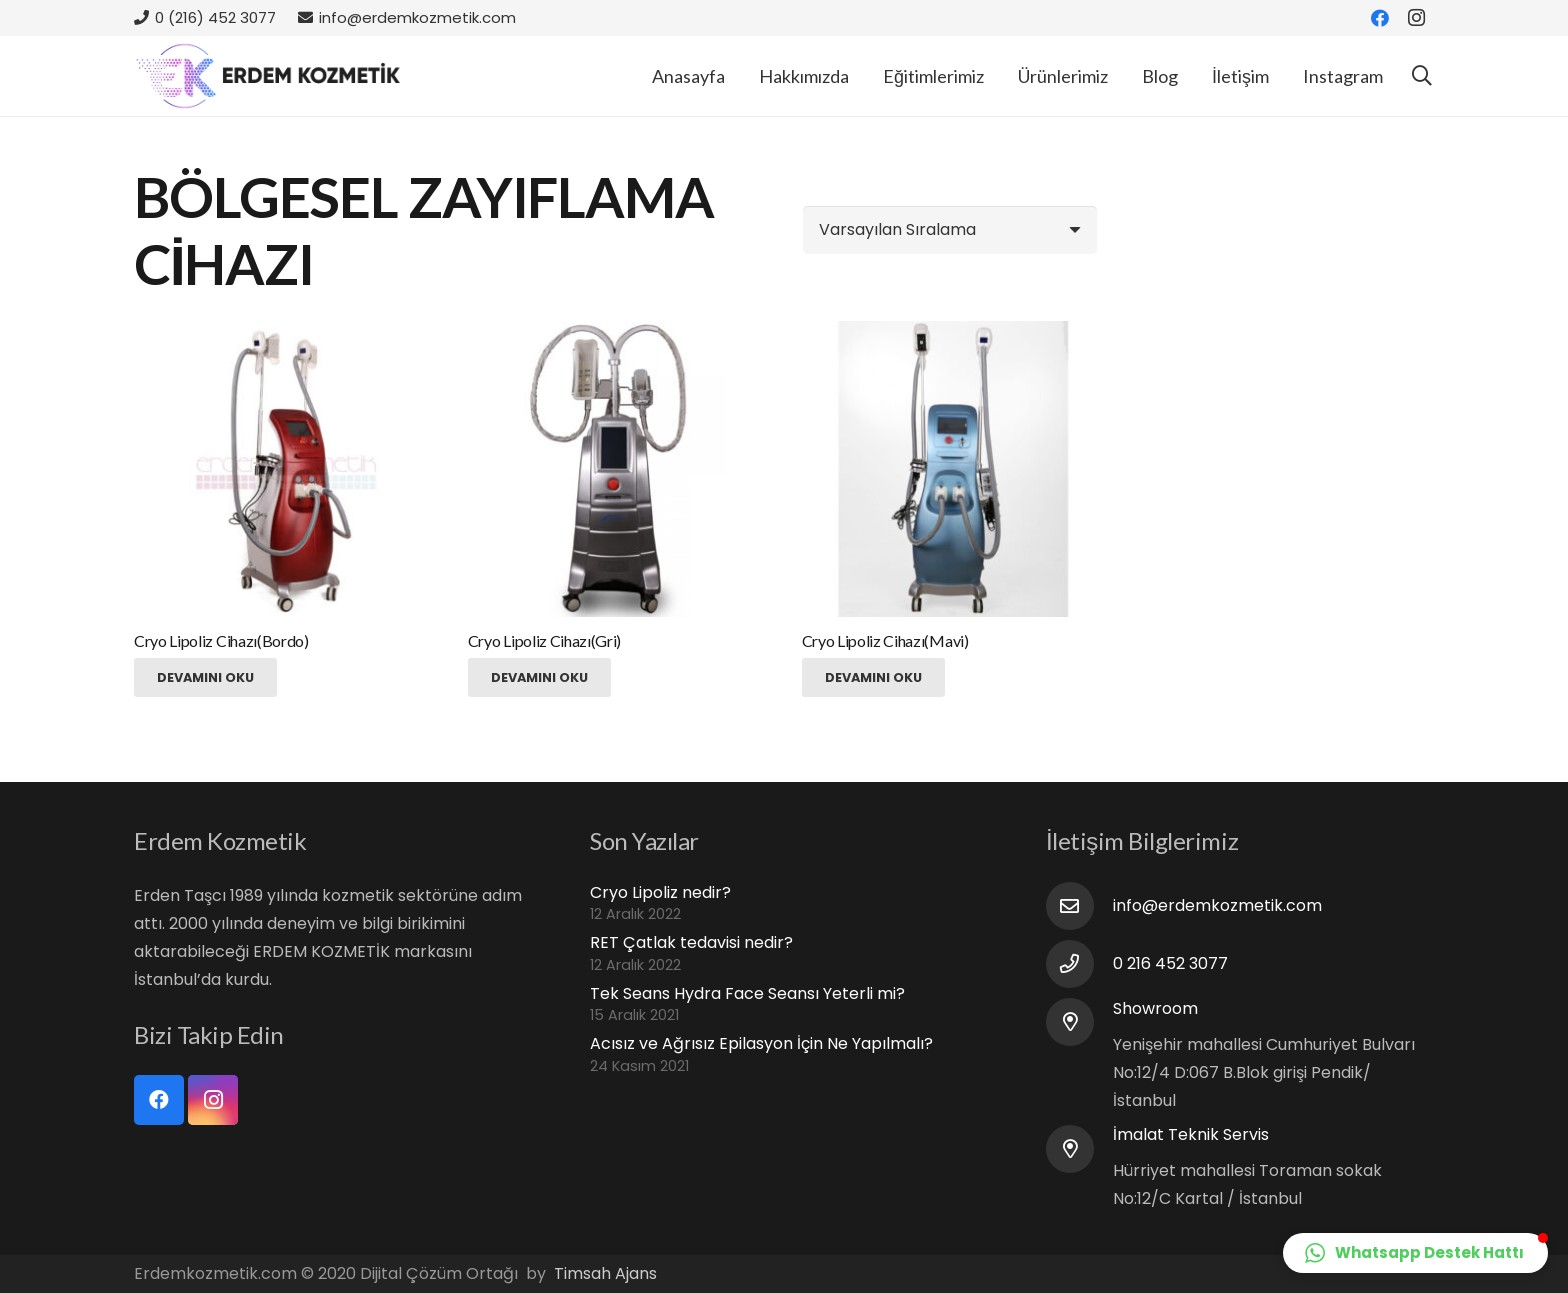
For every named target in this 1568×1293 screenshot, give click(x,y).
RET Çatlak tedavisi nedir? (691, 942)
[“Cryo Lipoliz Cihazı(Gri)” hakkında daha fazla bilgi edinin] (539, 677)
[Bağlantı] (268, 76)
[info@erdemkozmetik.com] (1079, 906)
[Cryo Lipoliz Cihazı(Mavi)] (949, 468)
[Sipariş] (950, 230)
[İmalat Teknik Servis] (1079, 1149)
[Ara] (1422, 76)
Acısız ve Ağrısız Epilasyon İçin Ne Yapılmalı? (761, 1043)
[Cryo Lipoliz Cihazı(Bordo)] (281, 468)
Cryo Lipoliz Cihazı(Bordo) (221, 640)
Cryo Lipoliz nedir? (660, 892)
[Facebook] (1380, 18)
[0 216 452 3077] (1079, 964)
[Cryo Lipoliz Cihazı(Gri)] (615, 468)
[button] (1415, 1253)
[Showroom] (1079, 1022)
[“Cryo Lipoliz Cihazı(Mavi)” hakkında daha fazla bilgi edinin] (873, 677)
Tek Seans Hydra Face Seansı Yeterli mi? (747, 993)
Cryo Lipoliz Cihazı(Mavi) (885, 640)
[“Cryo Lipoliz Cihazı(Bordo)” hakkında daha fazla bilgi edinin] (205, 677)
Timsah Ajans (605, 1273)
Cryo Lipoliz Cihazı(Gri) (544, 640)
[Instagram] (1416, 18)
